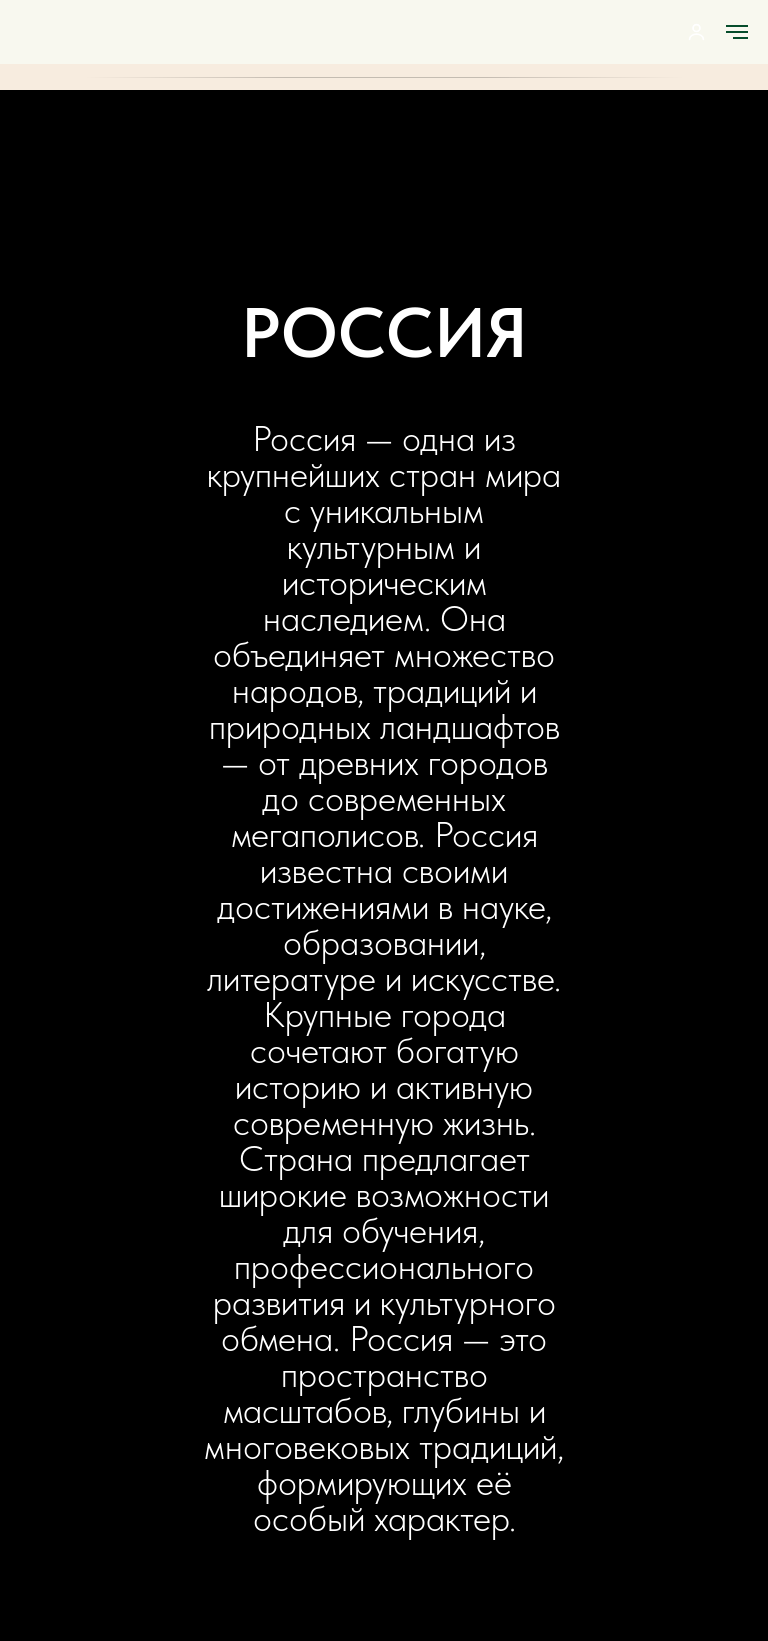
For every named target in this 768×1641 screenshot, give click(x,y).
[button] (696, 31)
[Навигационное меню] (737, 32)
